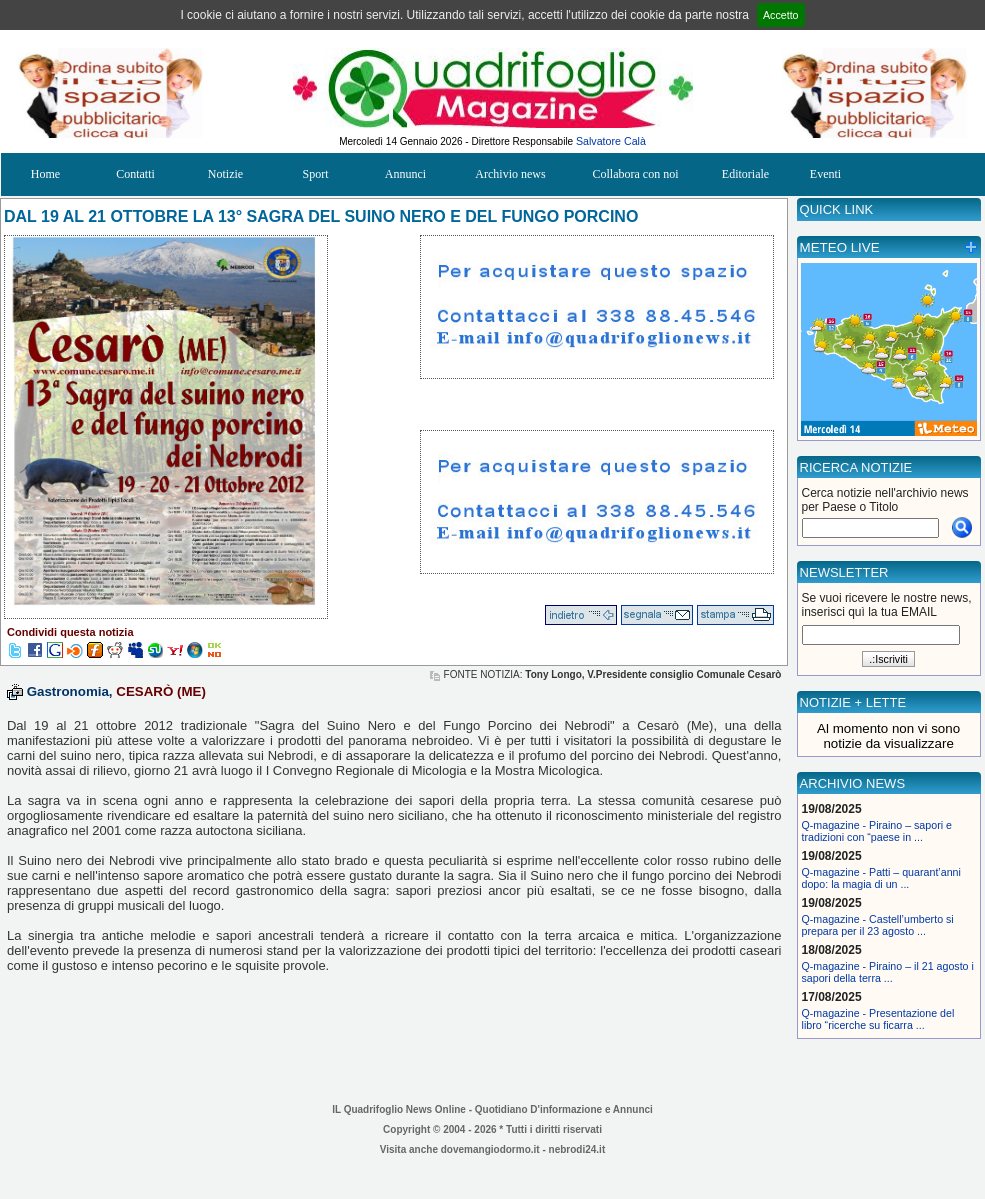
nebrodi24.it (577, 1149)
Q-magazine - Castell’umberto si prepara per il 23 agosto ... (878, 925)
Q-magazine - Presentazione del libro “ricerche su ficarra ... (878, 1019)
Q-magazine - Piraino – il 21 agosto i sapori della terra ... (888, 972)
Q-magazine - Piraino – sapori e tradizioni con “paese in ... (877, 831)
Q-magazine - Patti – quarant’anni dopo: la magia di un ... (881, 878)
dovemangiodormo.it (490, 1149)
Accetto (781, 15)
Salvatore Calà (611, 141)
